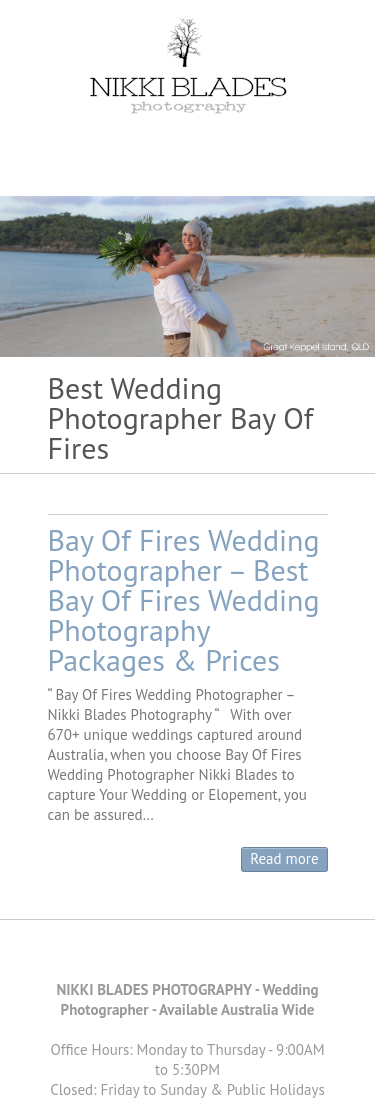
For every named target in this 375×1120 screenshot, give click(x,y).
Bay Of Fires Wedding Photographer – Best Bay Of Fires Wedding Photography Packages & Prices (184, 599)
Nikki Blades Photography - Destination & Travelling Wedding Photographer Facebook (143, 955)
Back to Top (347, 1092)
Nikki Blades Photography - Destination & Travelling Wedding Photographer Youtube (203, 955)
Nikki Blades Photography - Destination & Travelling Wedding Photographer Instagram (233, 955)
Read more (284, 858)
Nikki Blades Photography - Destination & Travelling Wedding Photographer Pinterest (173, 955)
